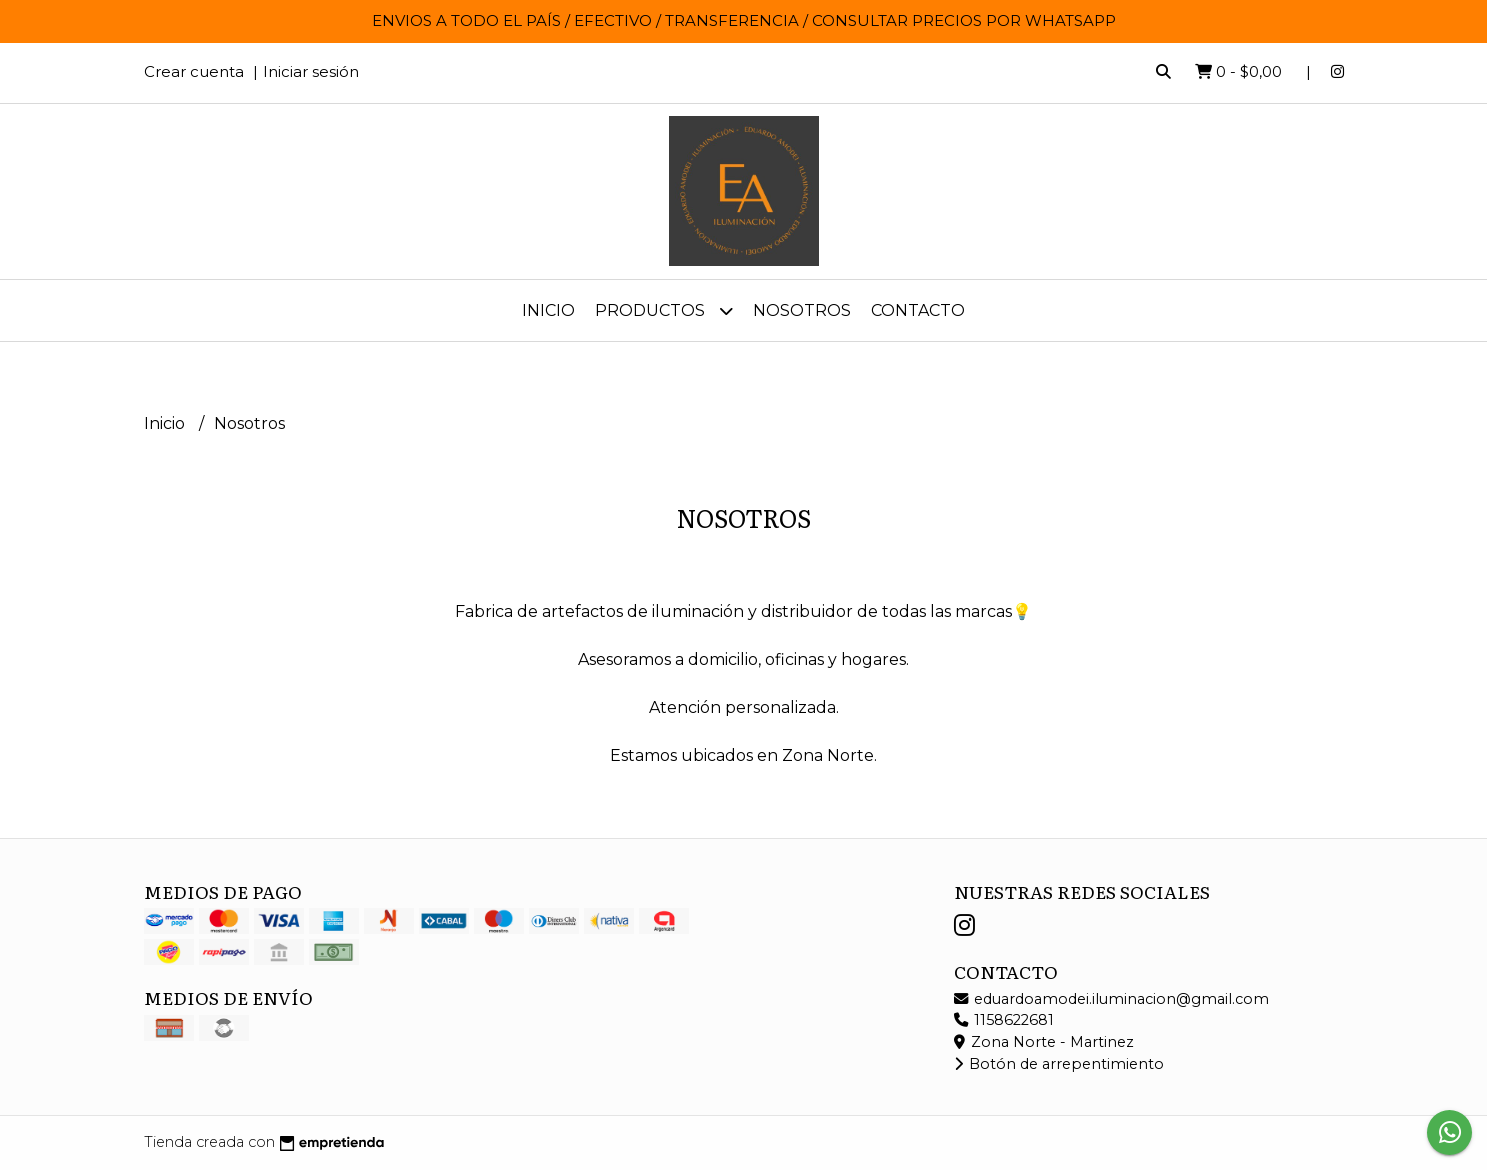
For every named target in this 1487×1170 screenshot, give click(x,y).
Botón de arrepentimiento (1059, 1064)
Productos (664, 310)
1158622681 (1004, 1020)
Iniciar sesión (311, 71)
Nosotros (802, 310)
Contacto (918, 310)
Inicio (548, 310)
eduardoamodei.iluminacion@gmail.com (1111, 999)
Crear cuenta (194, 71)
